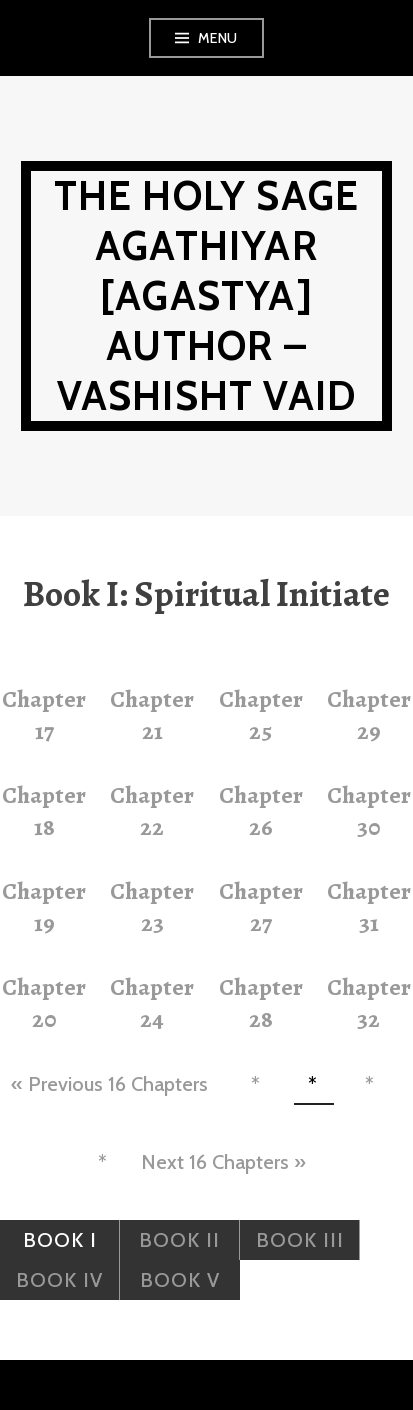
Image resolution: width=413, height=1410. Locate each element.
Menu (218, 38)
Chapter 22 (152, 811)
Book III (300, 1240)
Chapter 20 (44, 1003)
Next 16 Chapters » (223, 1162)
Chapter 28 (261, 1003)
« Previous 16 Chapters (109, 1084)
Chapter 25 (261, 715)
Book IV (59, 1280)
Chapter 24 (152, 1003)
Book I (60, 1240)
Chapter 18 (44, 811)
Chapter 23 (152, 907)
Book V (180, 1280)
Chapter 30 (369, 811)
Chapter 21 (152, 715)
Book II (179, 1240)
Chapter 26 (261, 811)
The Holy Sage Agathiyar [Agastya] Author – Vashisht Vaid (207, 295)
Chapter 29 (369, 715)
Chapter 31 (369, 907)
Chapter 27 (261, 907)
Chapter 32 (369, 1003)
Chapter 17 (44, 715)
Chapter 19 (44, 907)
